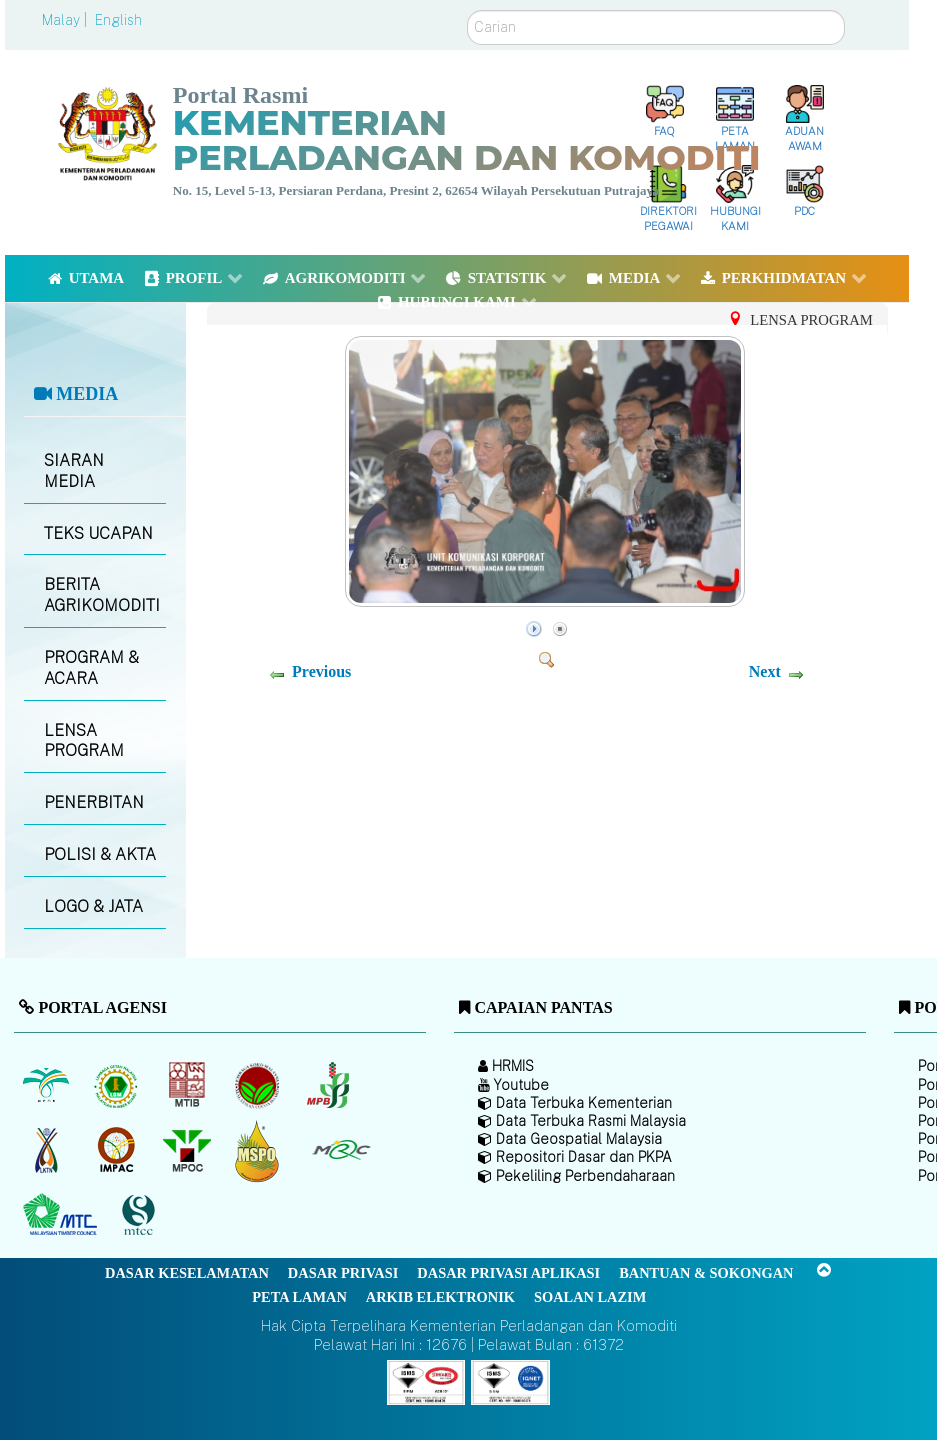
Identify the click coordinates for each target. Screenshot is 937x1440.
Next (765, 671)
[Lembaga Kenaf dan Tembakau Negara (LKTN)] (47, 1150)
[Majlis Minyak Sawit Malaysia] (188, 1150)
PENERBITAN (94, 802)
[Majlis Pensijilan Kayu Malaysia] (141, 1215)
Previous (321, 671)
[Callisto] (426, 1380)
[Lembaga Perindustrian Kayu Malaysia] (188, 1085)
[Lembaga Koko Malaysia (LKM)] (259, 1085)
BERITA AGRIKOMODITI (102, 595)
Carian (467, 10)
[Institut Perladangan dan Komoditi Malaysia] (118, 1150)
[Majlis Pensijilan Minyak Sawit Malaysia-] (259, 1150)
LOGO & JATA (93, 906)
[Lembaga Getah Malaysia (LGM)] (118, 1085)
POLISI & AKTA (100, 854)
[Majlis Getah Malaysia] (340, 1150)
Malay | (66, 20)
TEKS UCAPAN (98, 533)
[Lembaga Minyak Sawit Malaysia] (47, 1085)
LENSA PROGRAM (84, 741)
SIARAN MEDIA (74, 471)
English (118, 20)
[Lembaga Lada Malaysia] (329, 1085)
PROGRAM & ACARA (91, 668)
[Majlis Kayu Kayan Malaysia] (62, 1215)
